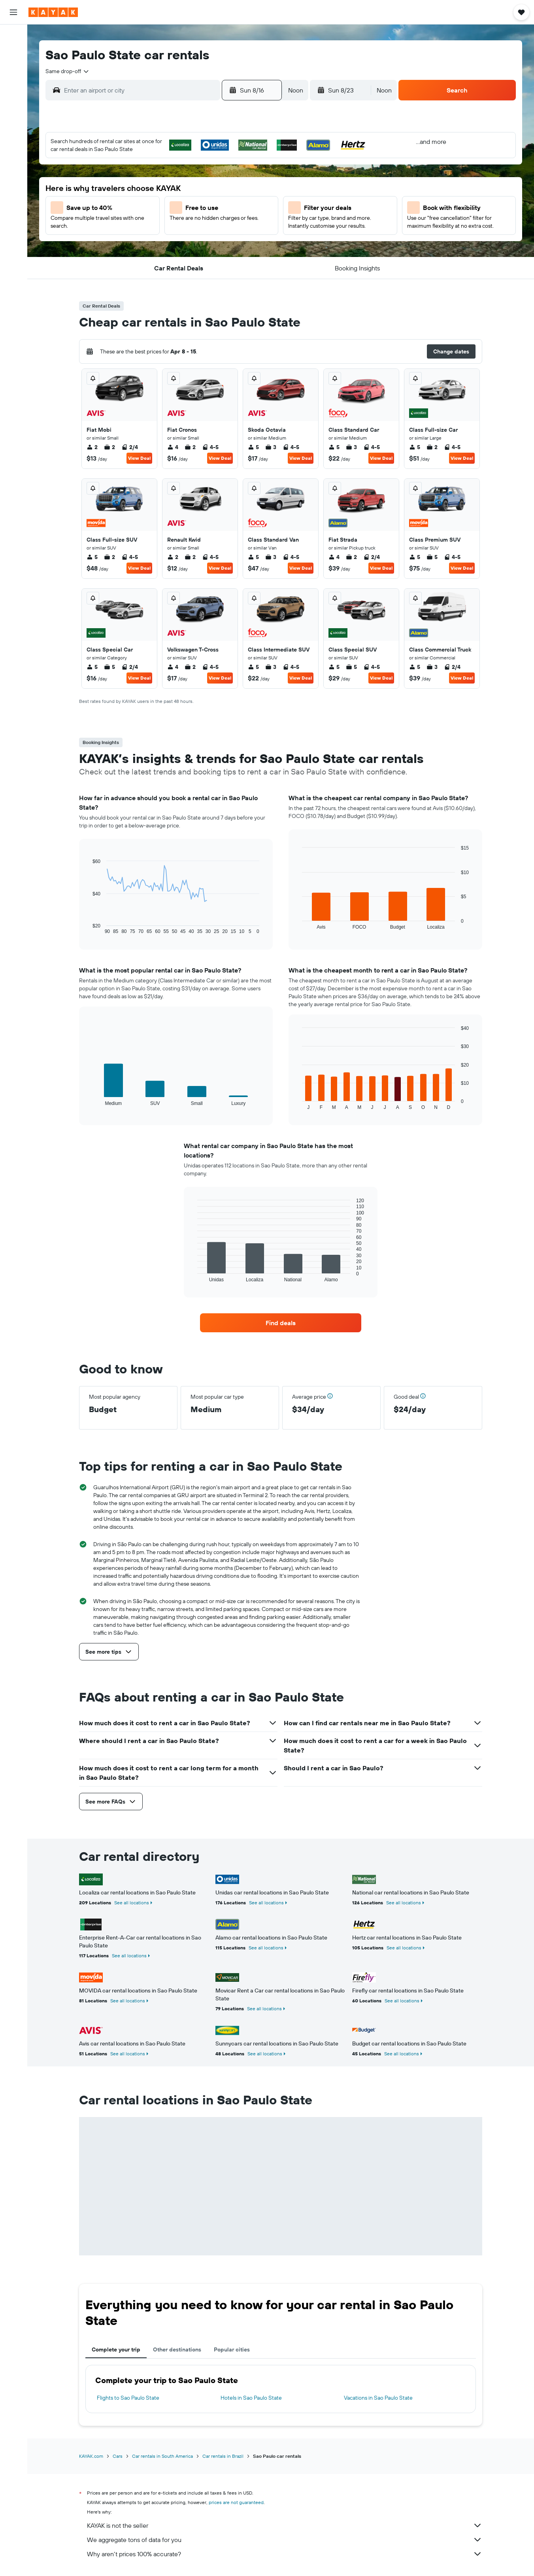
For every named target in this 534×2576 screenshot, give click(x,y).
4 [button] (178, 183)
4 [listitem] (172, 447)
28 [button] (234, 240)
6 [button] (216, 183)
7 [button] (234, 183)
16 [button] (140, 221)
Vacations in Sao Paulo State (378, 2397)
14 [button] (235, 202)
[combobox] (67, 71)
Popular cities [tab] (232, 2349)
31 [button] (159, 259)
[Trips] (13, 181)
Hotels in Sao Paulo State (251, 2397)
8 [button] (254, 183)
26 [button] (196, 240)
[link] (280, 1322)
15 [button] (254, 202)
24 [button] (158, 240)
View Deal (139, 458)
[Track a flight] (13, 142)
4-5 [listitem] (210, 447)
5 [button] (197, 183)
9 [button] (140, 202)
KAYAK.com (91, 2456)
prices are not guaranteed (236, 2502)
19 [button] (197, 221)
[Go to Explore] (13, 125)
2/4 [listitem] (129, 447)
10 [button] (159, 202)
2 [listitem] (92, 447)
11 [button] (177, 202)
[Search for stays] (13, 53)
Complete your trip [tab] (116, 2349)
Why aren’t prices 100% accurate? (284, 2554)
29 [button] (253, 240)
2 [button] (140, 183)
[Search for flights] (13, 36)
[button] (13, 12)
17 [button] (159, 221)
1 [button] (254, 164)
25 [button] (177, 240)
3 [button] (159, 183)
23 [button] (139, 240)
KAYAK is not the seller (284, 2525)
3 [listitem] (270, 447)
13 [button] (216, 202)
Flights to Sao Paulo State (128, 2397)
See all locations (131, 1903)
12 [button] (197, 202)
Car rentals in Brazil (222, 2456)
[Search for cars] (13, 69)
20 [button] (216, 221)
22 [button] (253, 221)
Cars (118, 2456)
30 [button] (140, 259)
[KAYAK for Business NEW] (13, 158)
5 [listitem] (253, 447)
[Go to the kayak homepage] (53, 12)
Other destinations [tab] (177, 2349)
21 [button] (235, 221)
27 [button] (216, 240)
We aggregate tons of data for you (284, 2539)
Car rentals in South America (162, 2456)
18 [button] (178, 221)
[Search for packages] (13, 86)
